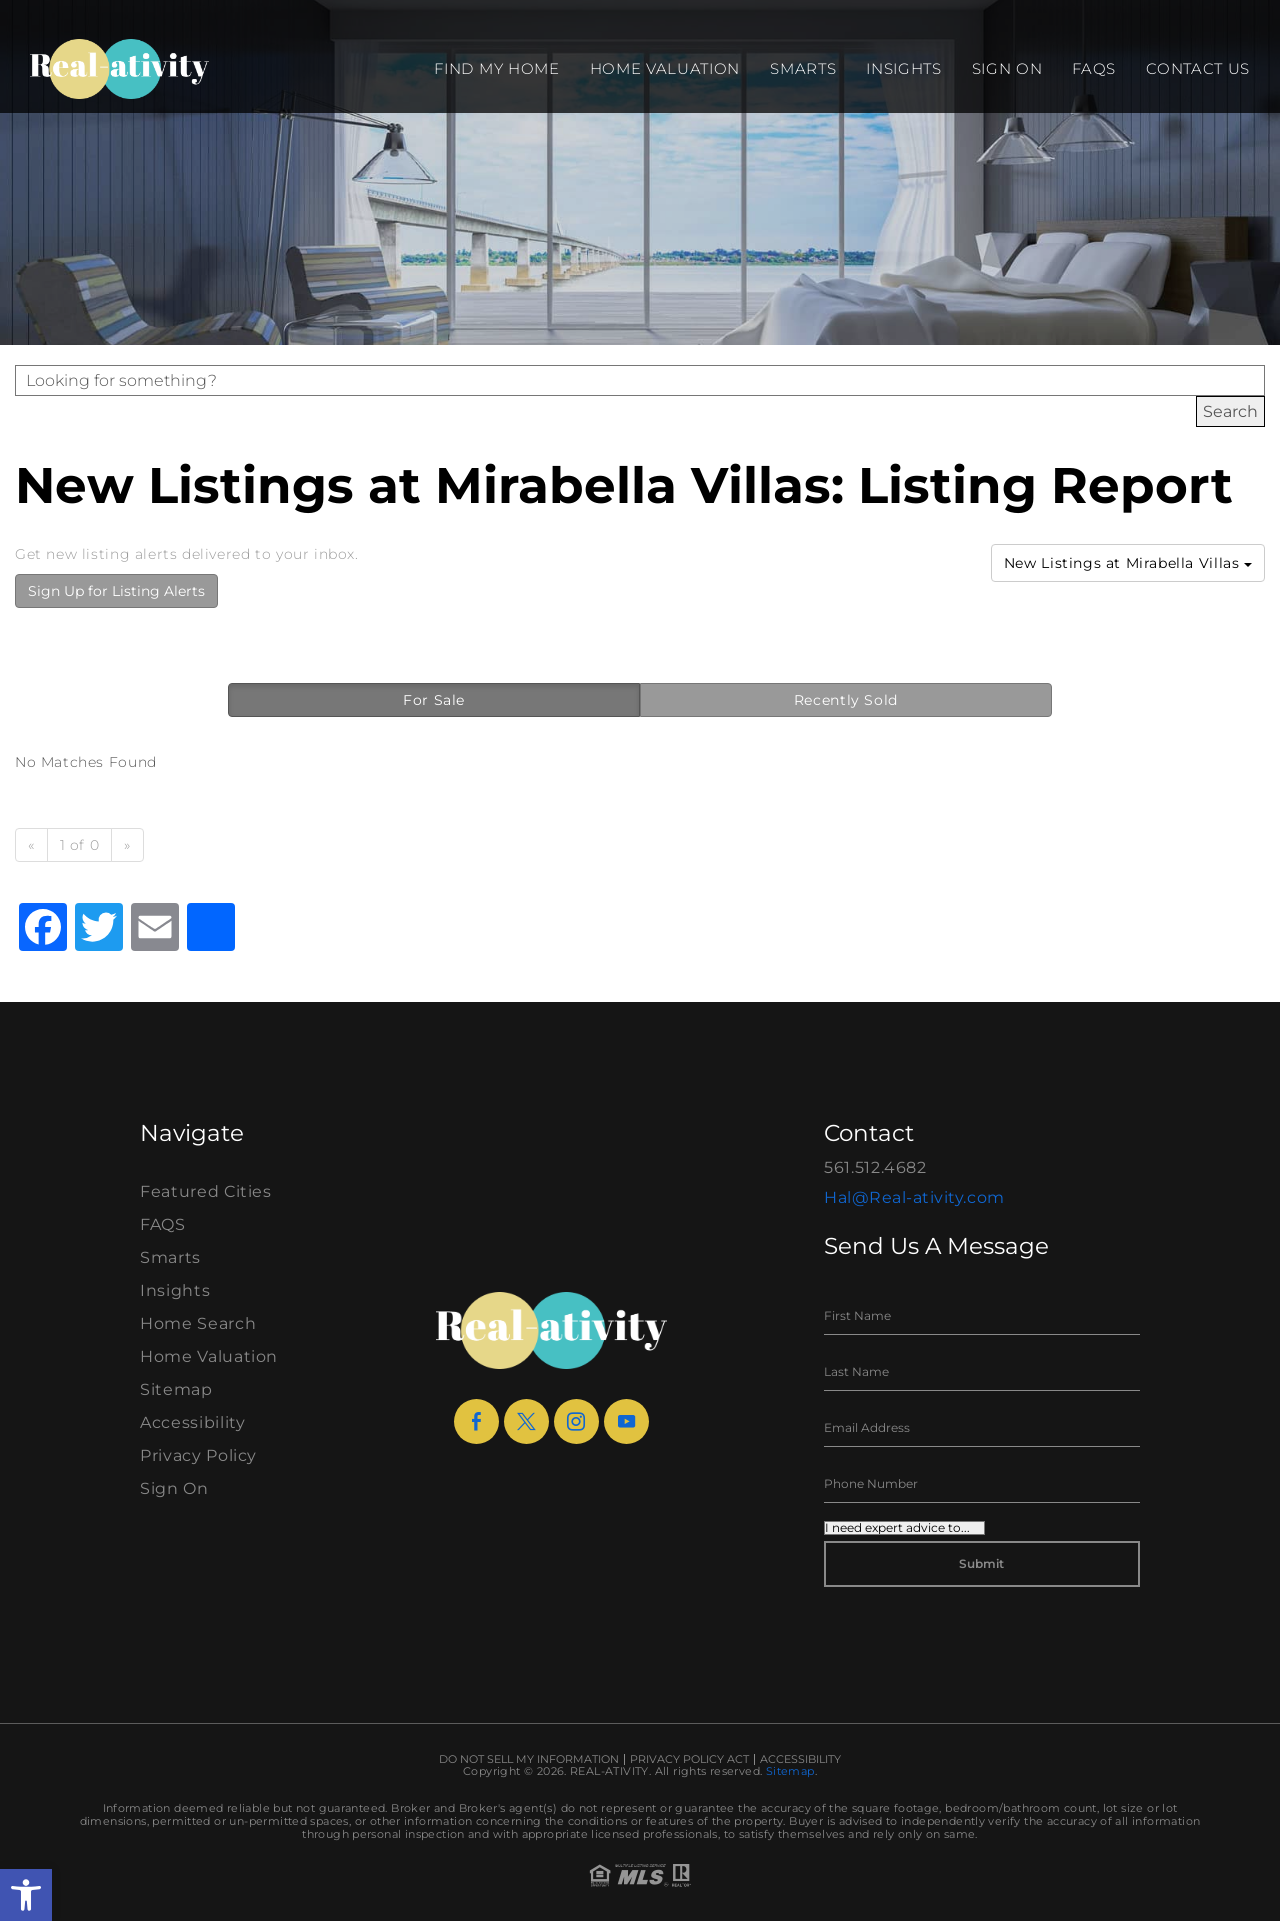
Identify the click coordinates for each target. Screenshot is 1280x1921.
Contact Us (1198, 68)
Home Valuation (665, 68)
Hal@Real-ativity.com (914, 1197)
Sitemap (176, 1389)
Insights (903, 68)
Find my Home (496, 68)
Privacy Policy (198, 1455)
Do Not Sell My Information (529, 1759)
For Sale (434, 700)
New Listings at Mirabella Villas (1128, 563)
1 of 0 (80, 845)
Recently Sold (846, 700)
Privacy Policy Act (689, 1759)
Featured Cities (206, 1191)
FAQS (1094, 68)
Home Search (198, 1323)
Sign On (1007, 68)
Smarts (803, 68)
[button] (26, 1895)
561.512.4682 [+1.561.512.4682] (875, 1167)
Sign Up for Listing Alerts (116, 591)
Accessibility (192, 1422)
